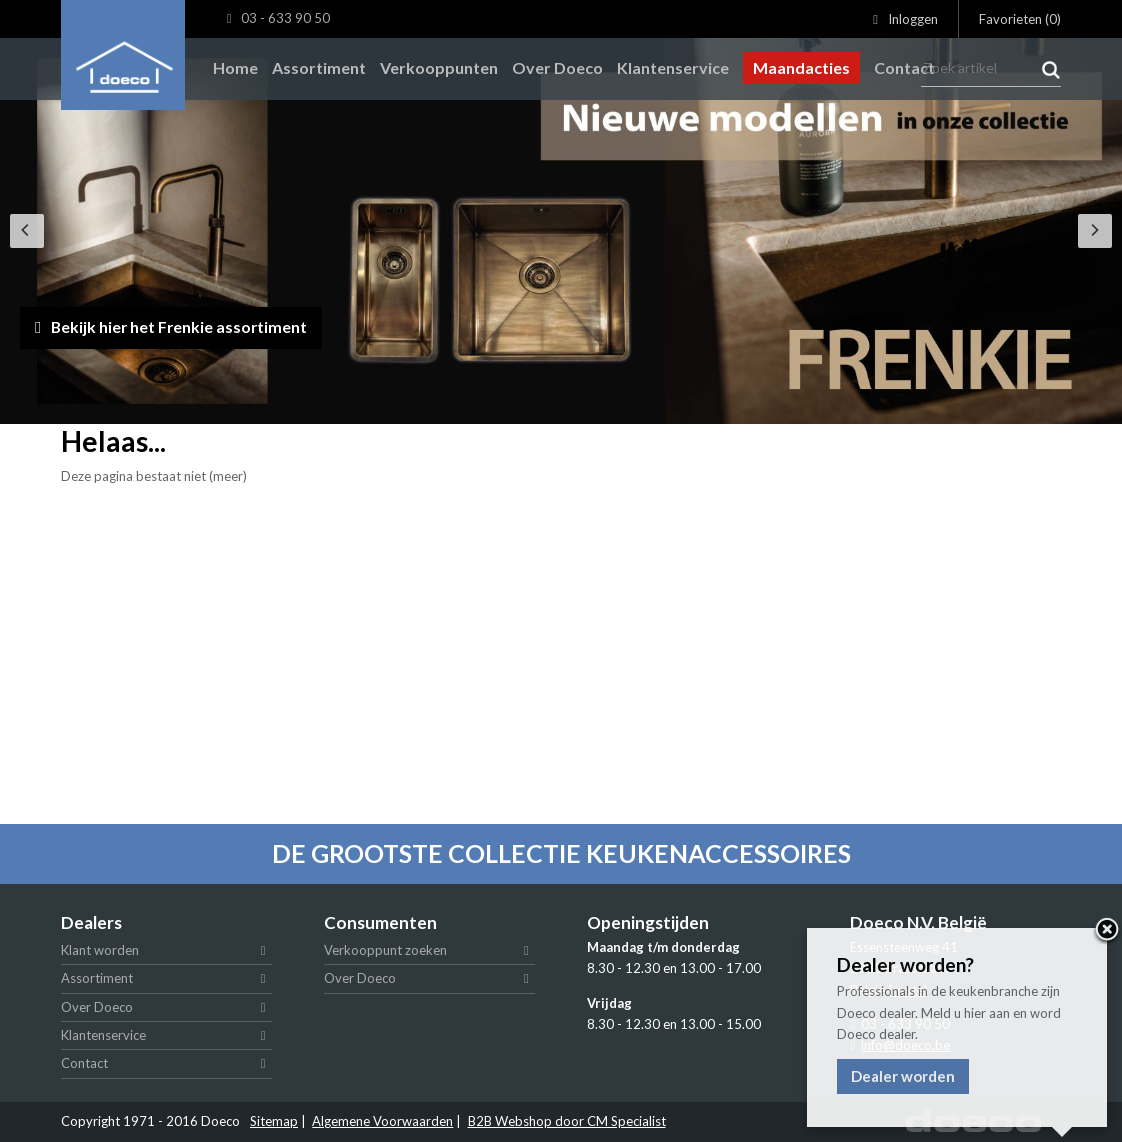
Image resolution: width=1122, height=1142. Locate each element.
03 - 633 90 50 (278, 18)
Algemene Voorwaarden (382, 1121)
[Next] (1095, 231)
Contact (84, 1063)
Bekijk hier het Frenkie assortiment (190, 324)
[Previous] (27, 231)
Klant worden (100, 950)
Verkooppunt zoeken (385, 950)
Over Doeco (97, 1007)
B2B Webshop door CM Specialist (567, 1121)
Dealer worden (903, 1076)
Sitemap (274, 1121)
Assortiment (97, 978)
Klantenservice (103, 1035)
